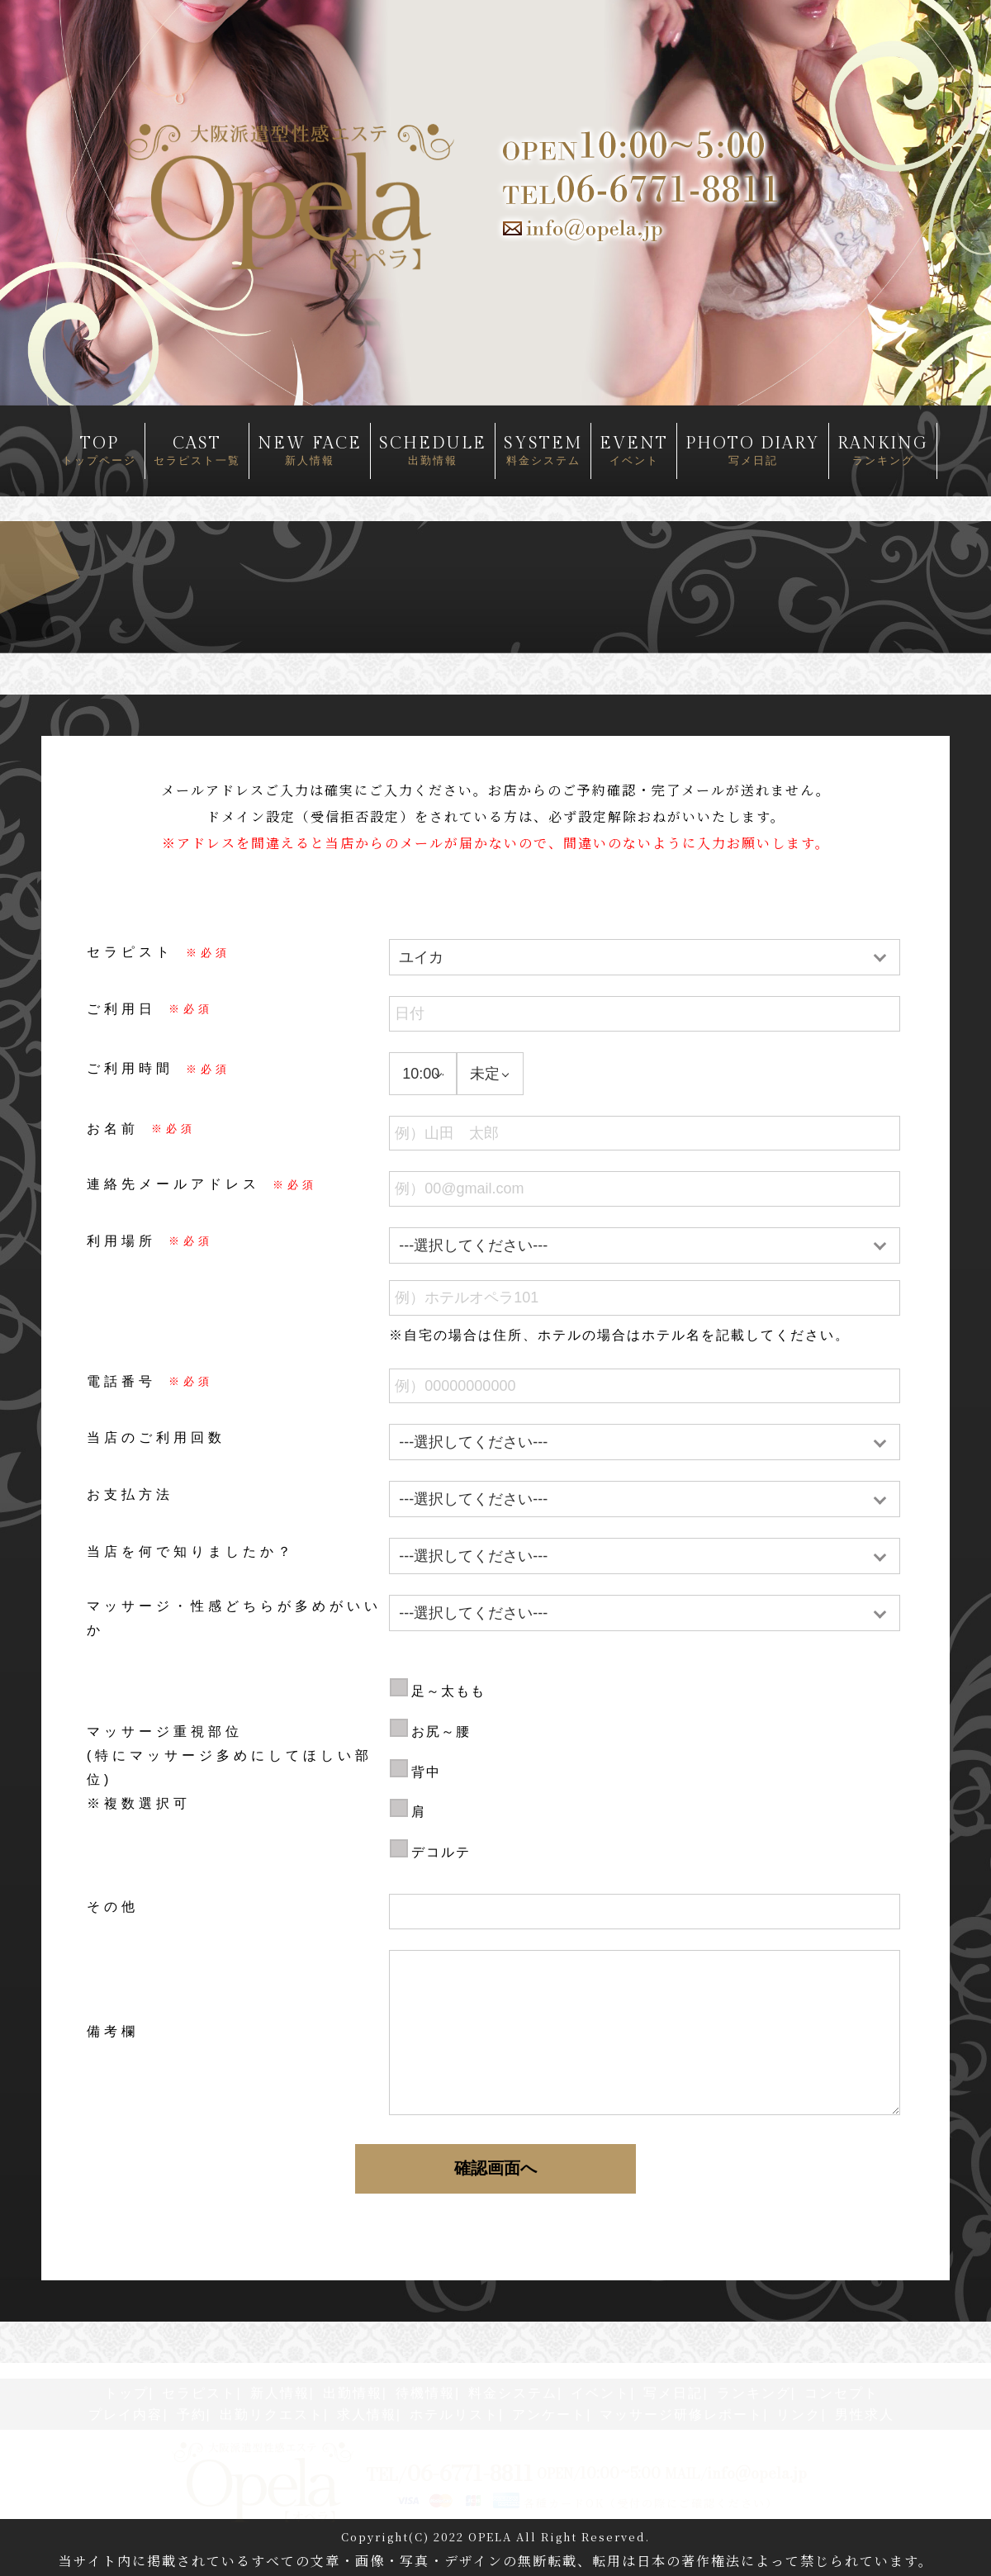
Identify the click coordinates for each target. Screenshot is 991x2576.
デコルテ (441, 1852)
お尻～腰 (441, 1731)
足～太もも (448, 1691)
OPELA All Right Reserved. (559, 2537)
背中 (426, 1772)
